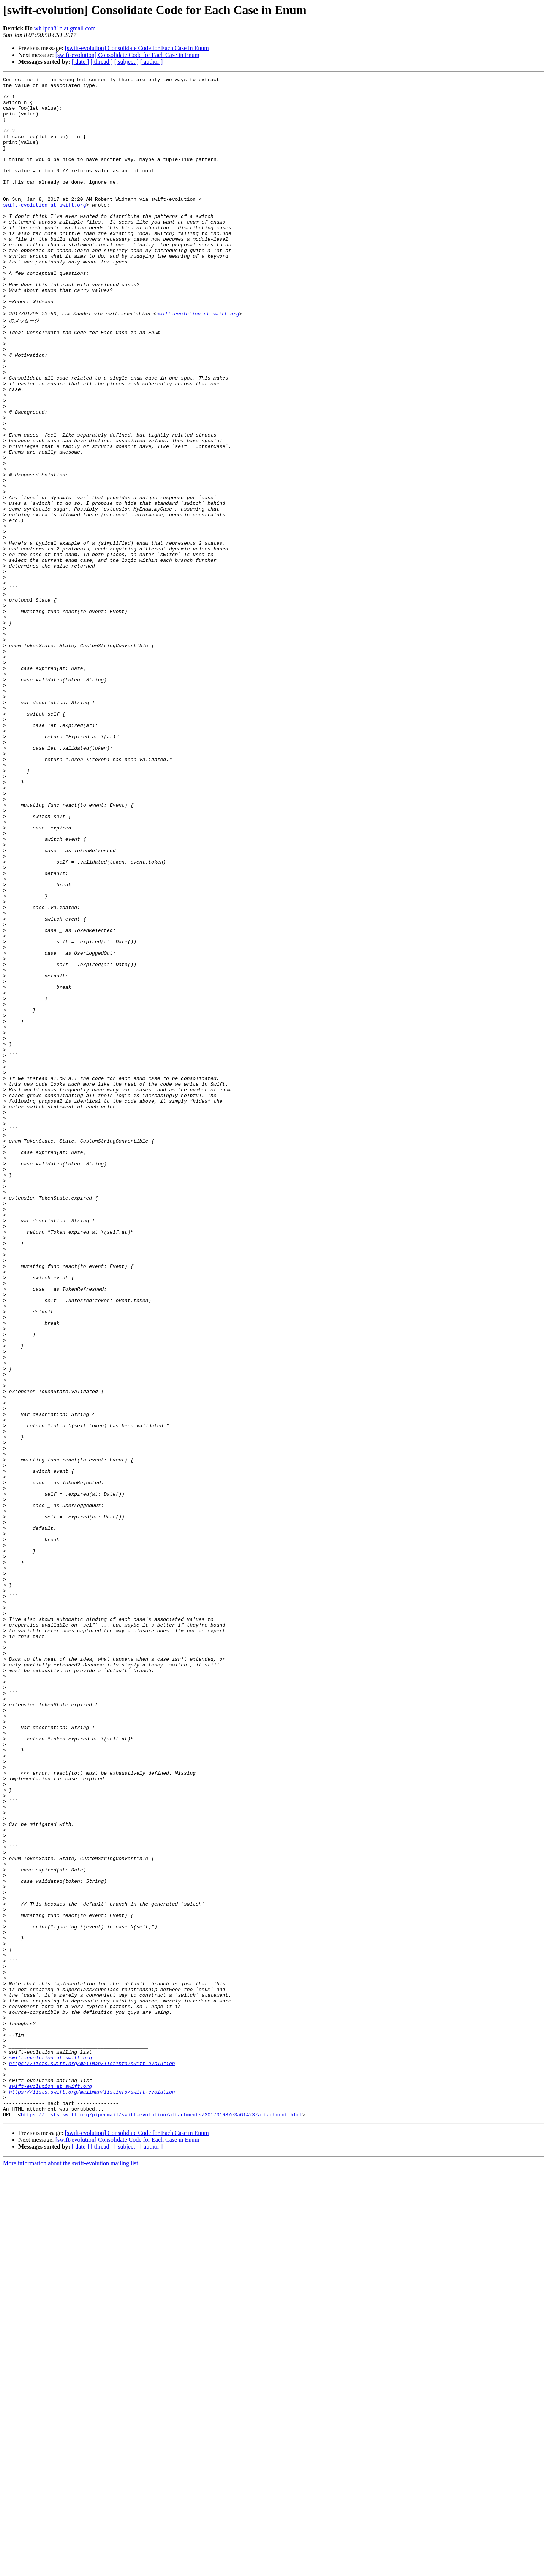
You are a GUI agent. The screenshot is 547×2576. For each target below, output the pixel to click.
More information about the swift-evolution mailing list (70, 2569)
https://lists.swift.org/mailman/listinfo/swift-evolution (92, 2459)
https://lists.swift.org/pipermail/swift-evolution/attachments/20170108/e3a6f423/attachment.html (161, 2520)
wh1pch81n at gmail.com (65, 28)
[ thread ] (101, 61)
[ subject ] (126, 61)
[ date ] (80, 61)
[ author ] (151, 61)
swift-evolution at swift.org (44, 230)
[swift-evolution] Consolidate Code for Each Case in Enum (137, 48)
